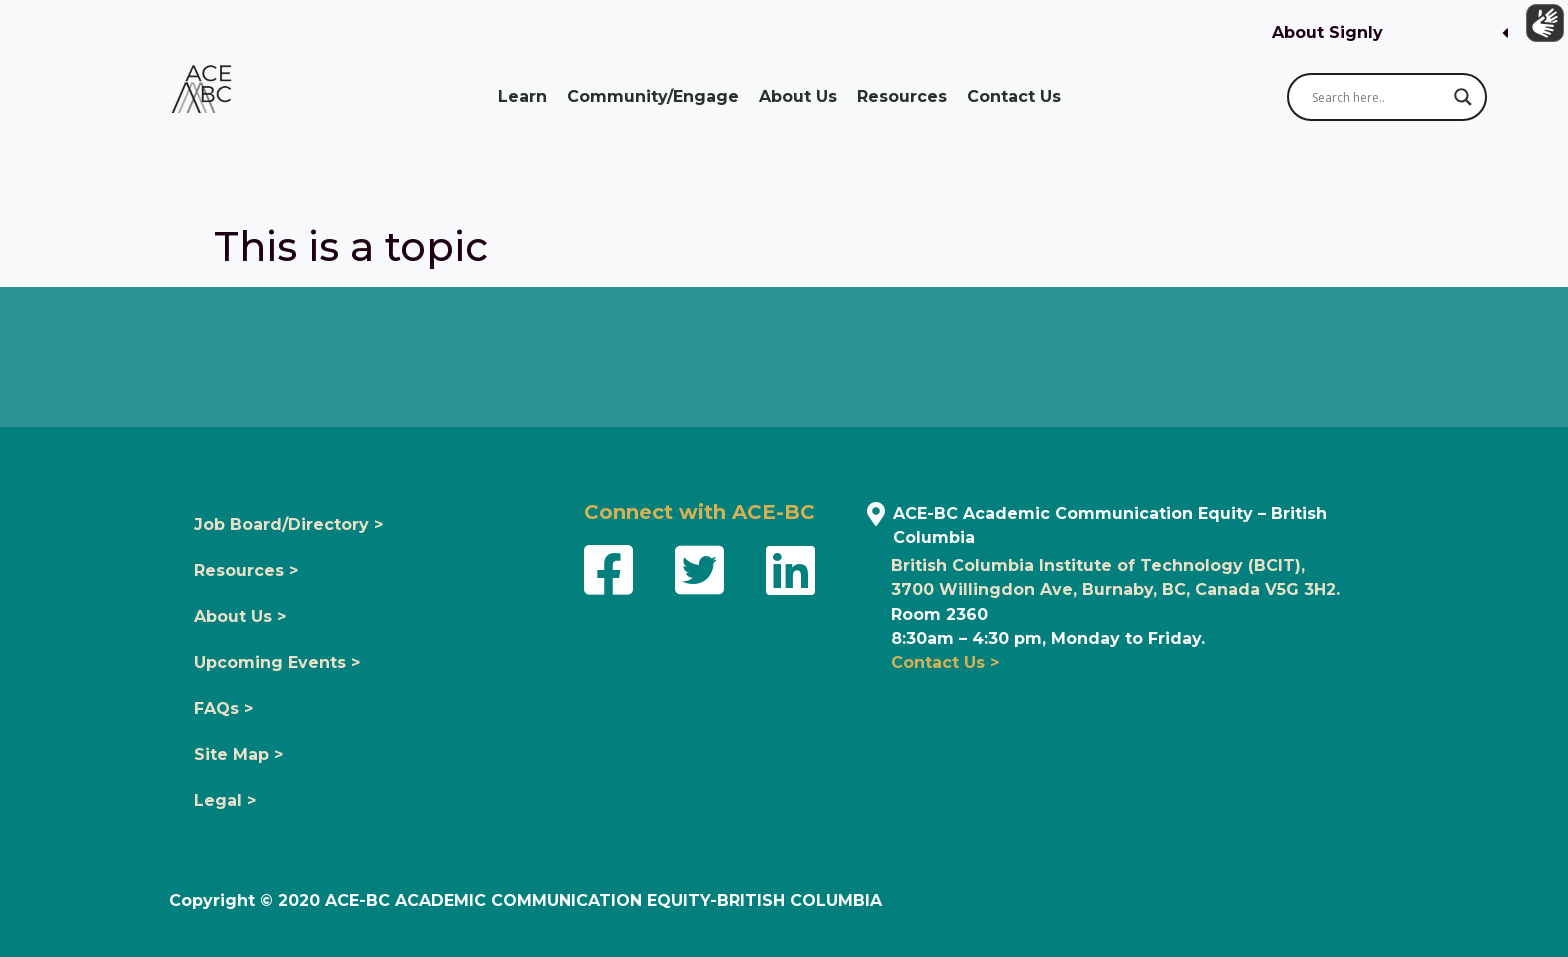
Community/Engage (653, 96)
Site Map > (238, 754)
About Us (798, 96)
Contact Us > (945, 662)
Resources (902, 96)
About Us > (240, 616)
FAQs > (223, 708)
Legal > (225, 800)
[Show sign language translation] (1539, 29)
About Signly (1327, 32)
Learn (522, 96)
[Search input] (1378, 97)
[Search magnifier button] (1463, 97)
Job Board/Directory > (288, 524)
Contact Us (1014, 96)
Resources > (246, 570)
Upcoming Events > (277, 662)
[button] (1390, 33)
